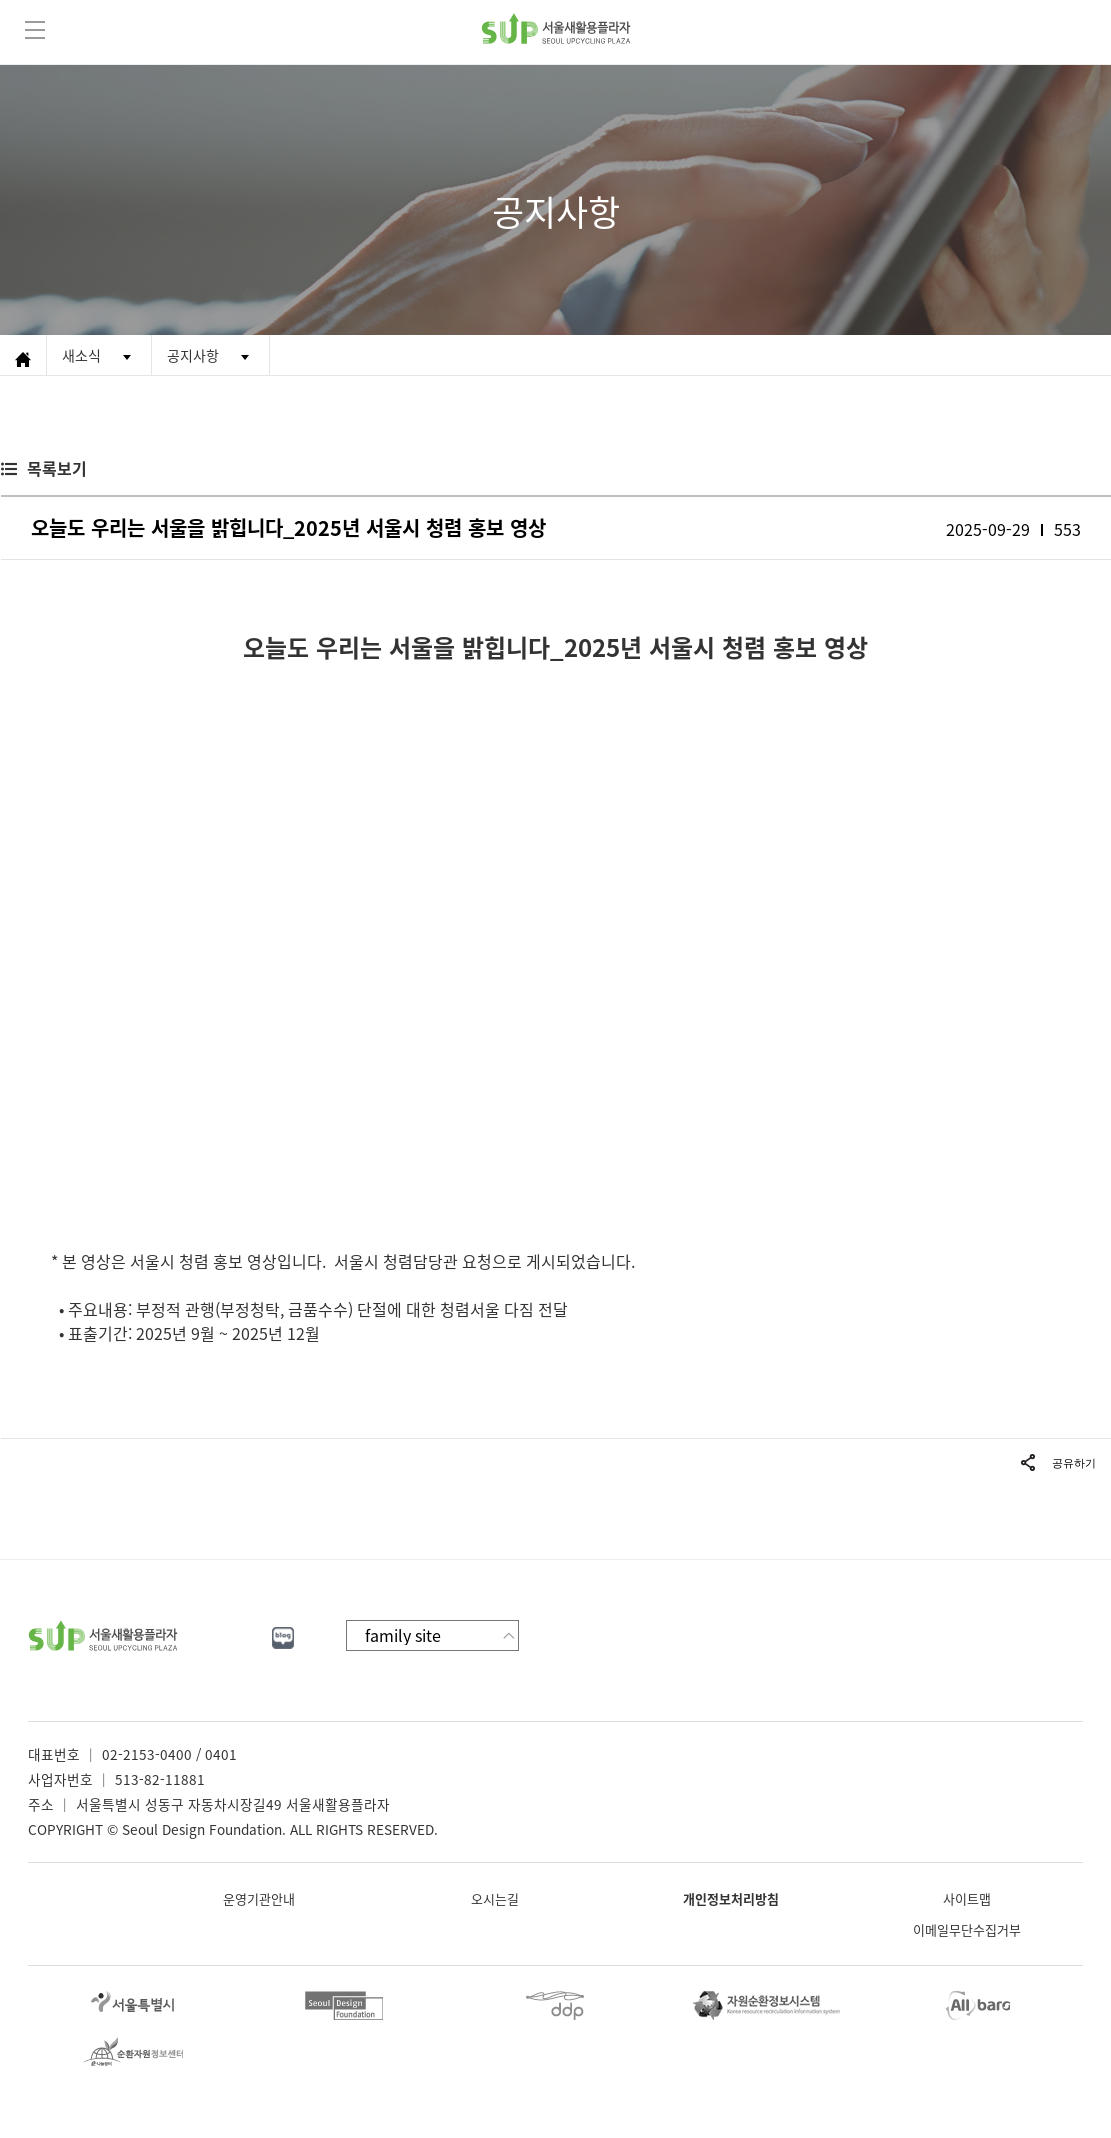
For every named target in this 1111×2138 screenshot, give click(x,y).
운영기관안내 (259, 1898)
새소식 (81, 355)
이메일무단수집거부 (967, 1929)
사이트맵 (967, 1898)
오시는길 (495, 1898)
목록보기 (57, 468)
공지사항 (193, 355)
